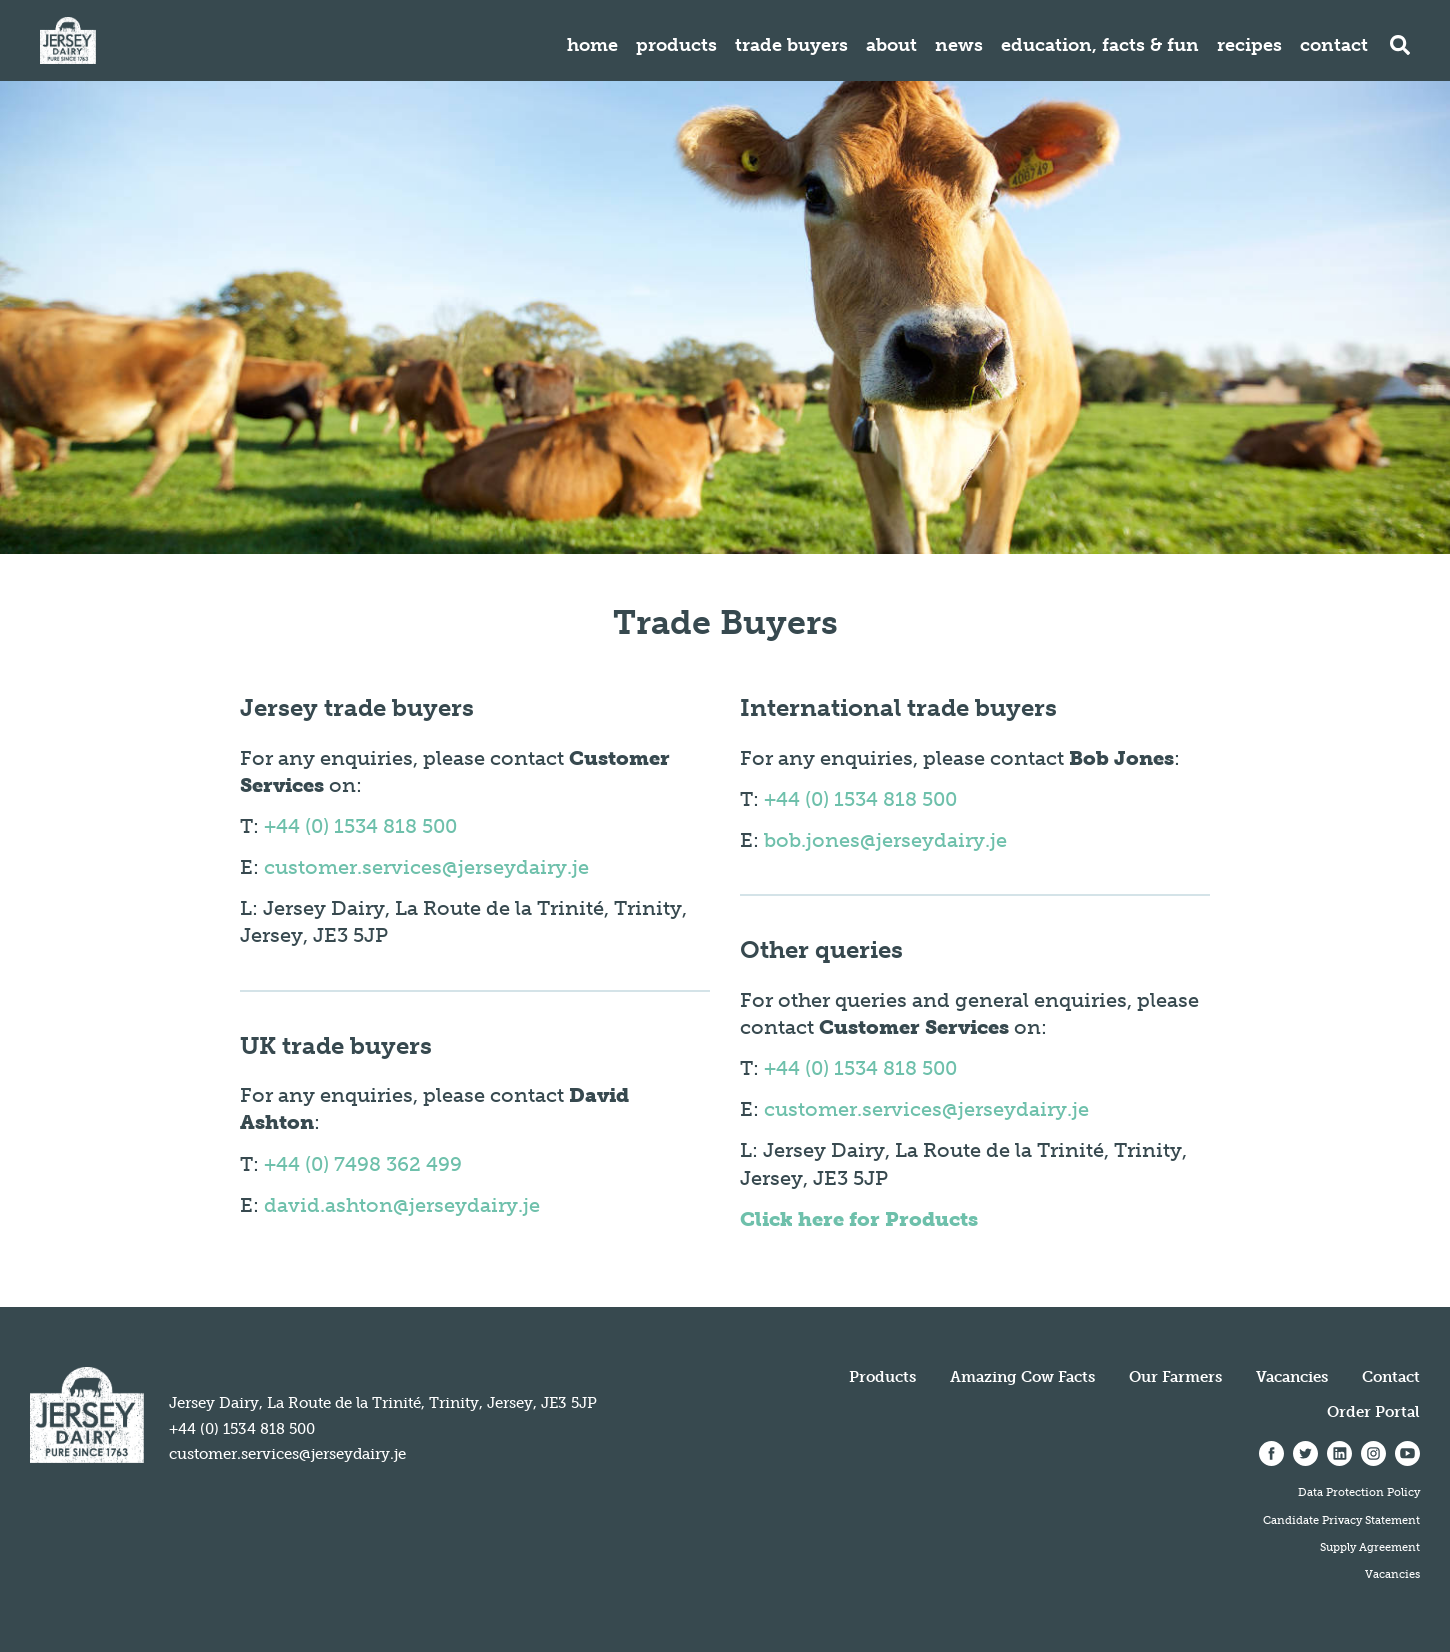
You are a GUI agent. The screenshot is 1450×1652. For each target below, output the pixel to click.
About (891, 45)
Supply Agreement (1370, 1547)
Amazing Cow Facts (1022, 1377)
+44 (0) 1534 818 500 (360, 826)
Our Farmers (1175, 1377)
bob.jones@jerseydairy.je (885, 840)
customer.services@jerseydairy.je (426, 867)
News (959, 45)
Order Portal (1373, 1412)
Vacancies (1292, 1377)
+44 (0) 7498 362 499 (363, 1164)
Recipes (1249, 45)
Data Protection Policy (1359, 1492)
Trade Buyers (791, 45)
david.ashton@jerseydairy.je (402, 1205)
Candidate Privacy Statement (1341, 1520)
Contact (1334, 45)
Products (676, 45)
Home (592, 45)
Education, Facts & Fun (1100, 45)
